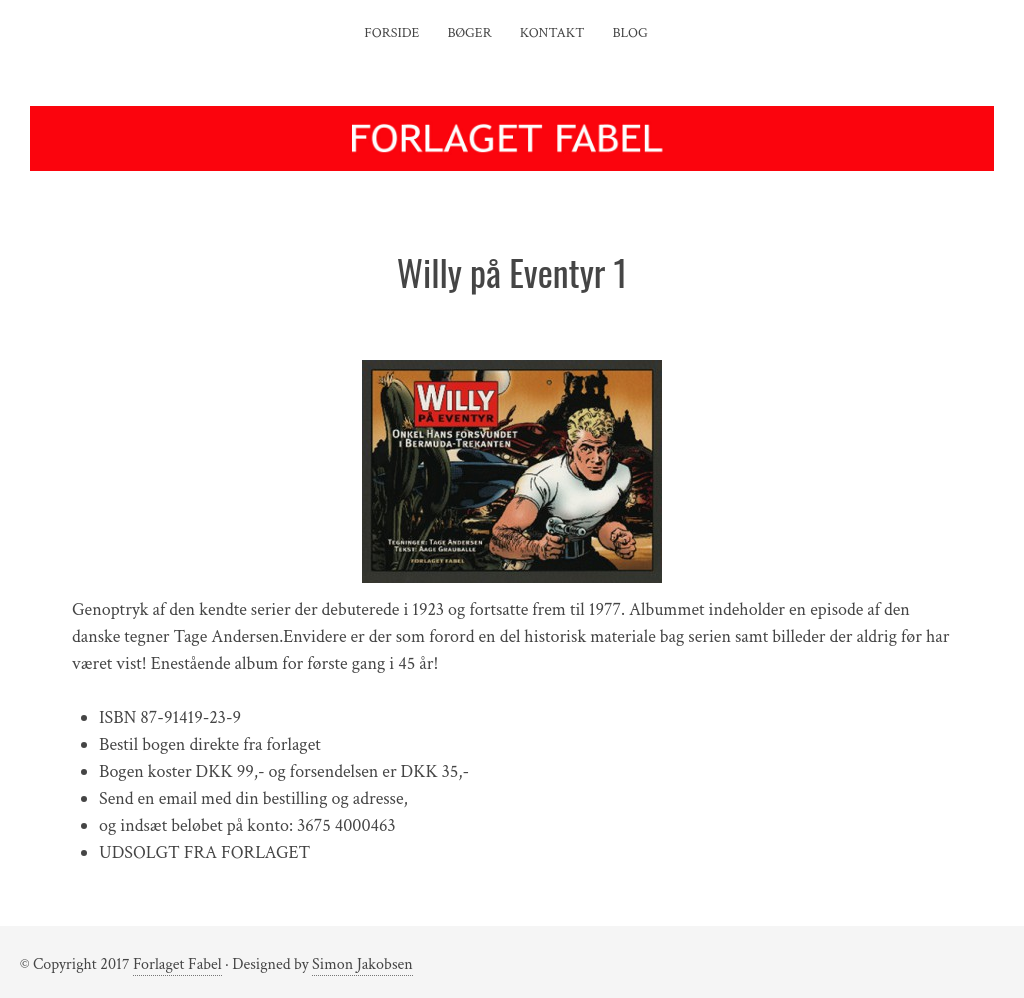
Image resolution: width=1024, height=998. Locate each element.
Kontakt (552, 33)
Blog (630, 33)
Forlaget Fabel (177, 964)
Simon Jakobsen (362, 964)
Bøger (469, 33)
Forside (391, 33)
